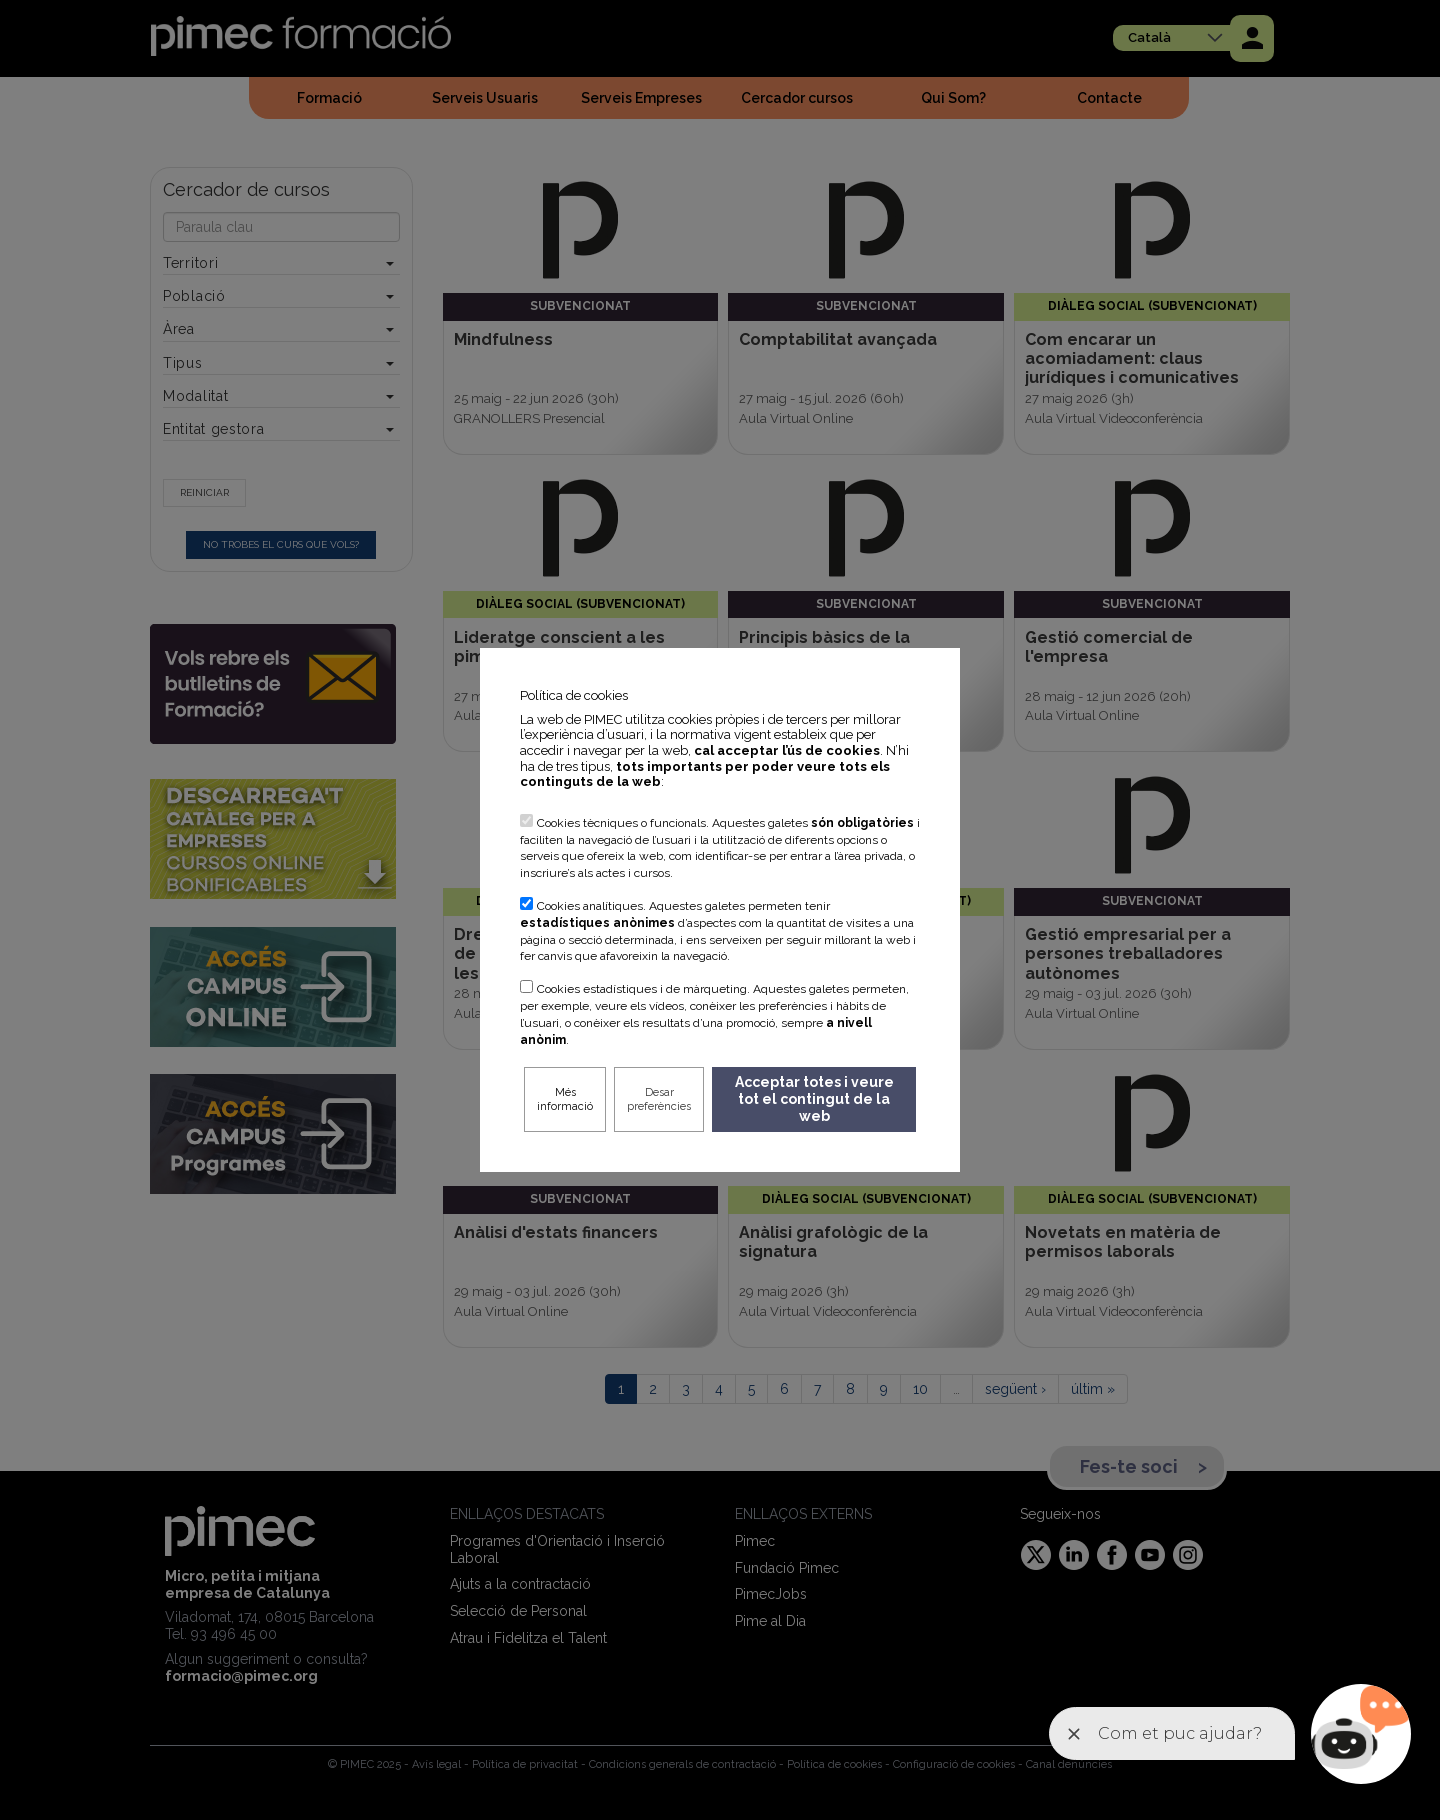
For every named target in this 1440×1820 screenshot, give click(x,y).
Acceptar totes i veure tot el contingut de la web (814, 1099)
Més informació (565, 1099)
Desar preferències (659, 1099)
